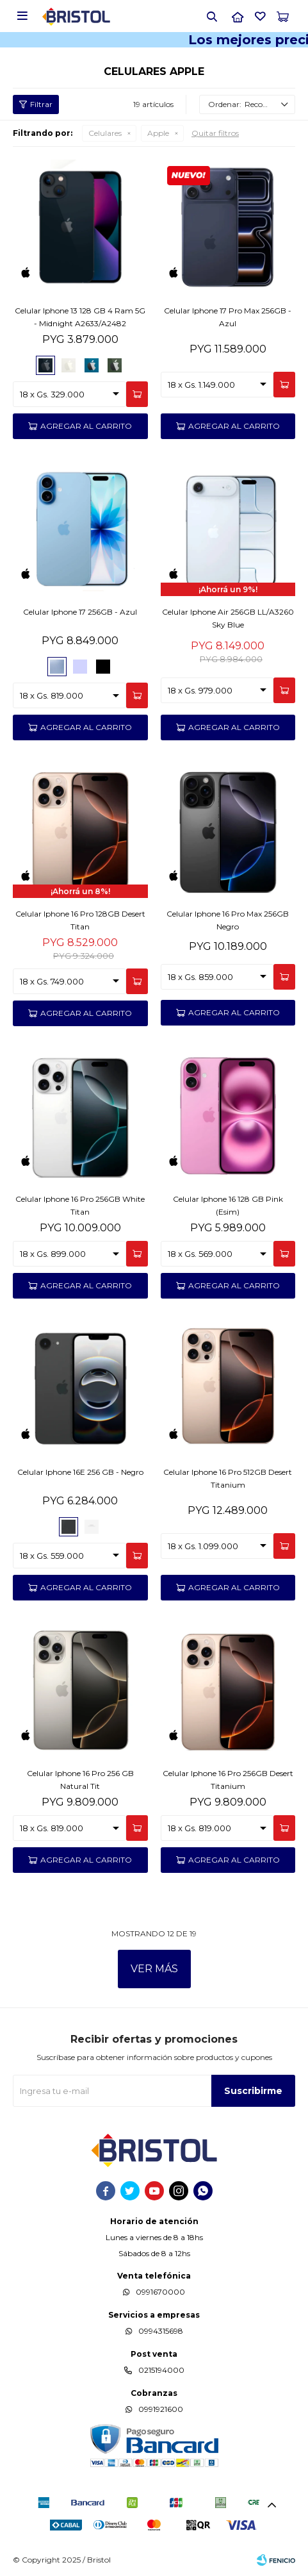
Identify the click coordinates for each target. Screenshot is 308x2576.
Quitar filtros (215, 133)
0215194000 (161, 2370)
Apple (158, 133)
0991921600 (160, 2409)
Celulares (105, 133)
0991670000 (160, 2292)
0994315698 (160, 2331)
